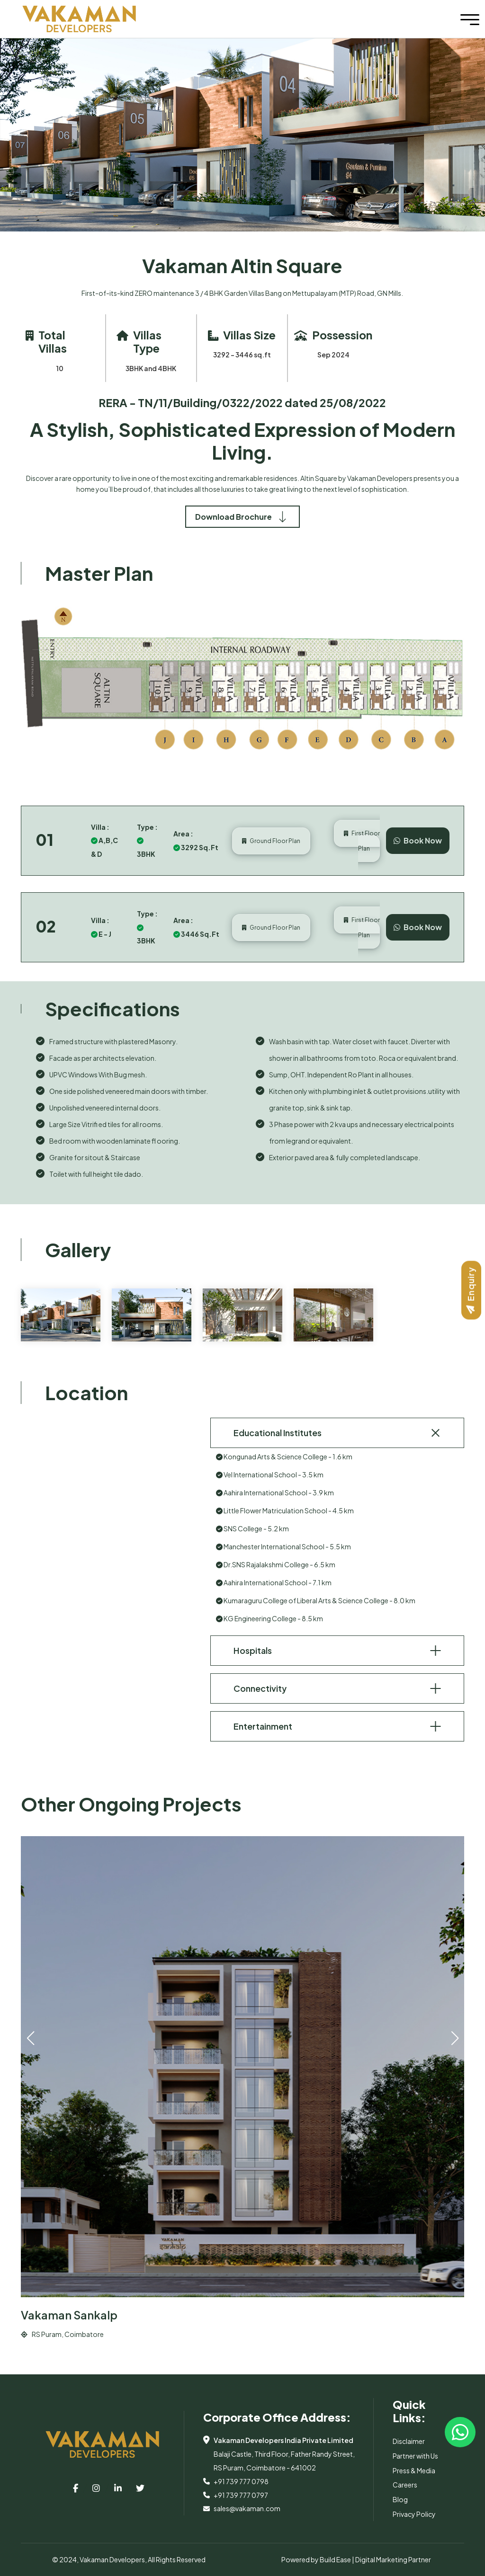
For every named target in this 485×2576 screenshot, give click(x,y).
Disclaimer (409, 2441)
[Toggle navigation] (469, 19)
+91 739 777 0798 (241, 2481)
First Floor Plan (362, 841)
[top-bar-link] (75, 2487)
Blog (400, 2499)
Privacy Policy (414, 2514)
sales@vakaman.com (247, 2508)
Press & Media (414, 2470)
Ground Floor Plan (271, 840)
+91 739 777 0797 (241, 2495)
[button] (454, 2038)
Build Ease (335, 2559)
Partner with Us (415, 2456)
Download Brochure (242, 517)
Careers (405, 2484)
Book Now (418, 840)
